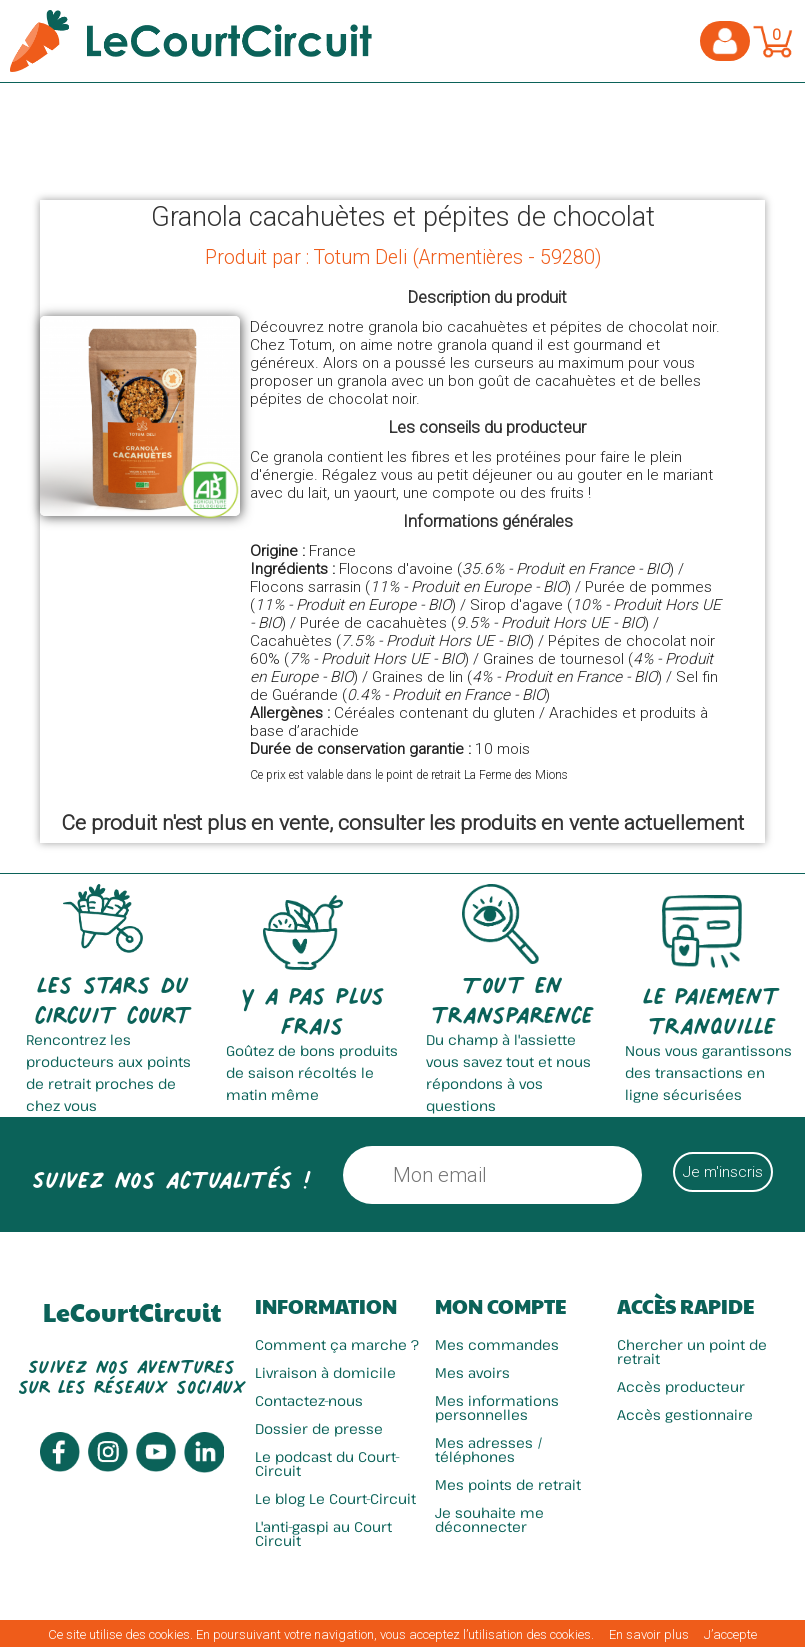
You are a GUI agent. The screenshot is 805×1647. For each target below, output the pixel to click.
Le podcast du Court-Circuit (327, 1463)
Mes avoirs (472, 1372)
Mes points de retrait (508, 1484)
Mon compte (500, 1306)
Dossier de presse (319, 1428)
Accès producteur (681, 1386)
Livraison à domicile (325, 1372)
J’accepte (730, 1634)
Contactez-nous (309, 1400)
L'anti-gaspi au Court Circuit (323, 1533)
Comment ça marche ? (337, 1344)
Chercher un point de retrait (692, 1351)
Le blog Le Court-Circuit (335, 1498)
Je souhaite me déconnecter (489, 1519)
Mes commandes (497, 1344)
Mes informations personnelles (497, 1407)
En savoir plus (649, 1634)
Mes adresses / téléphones (489, 1449)
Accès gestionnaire (685, 1414)
